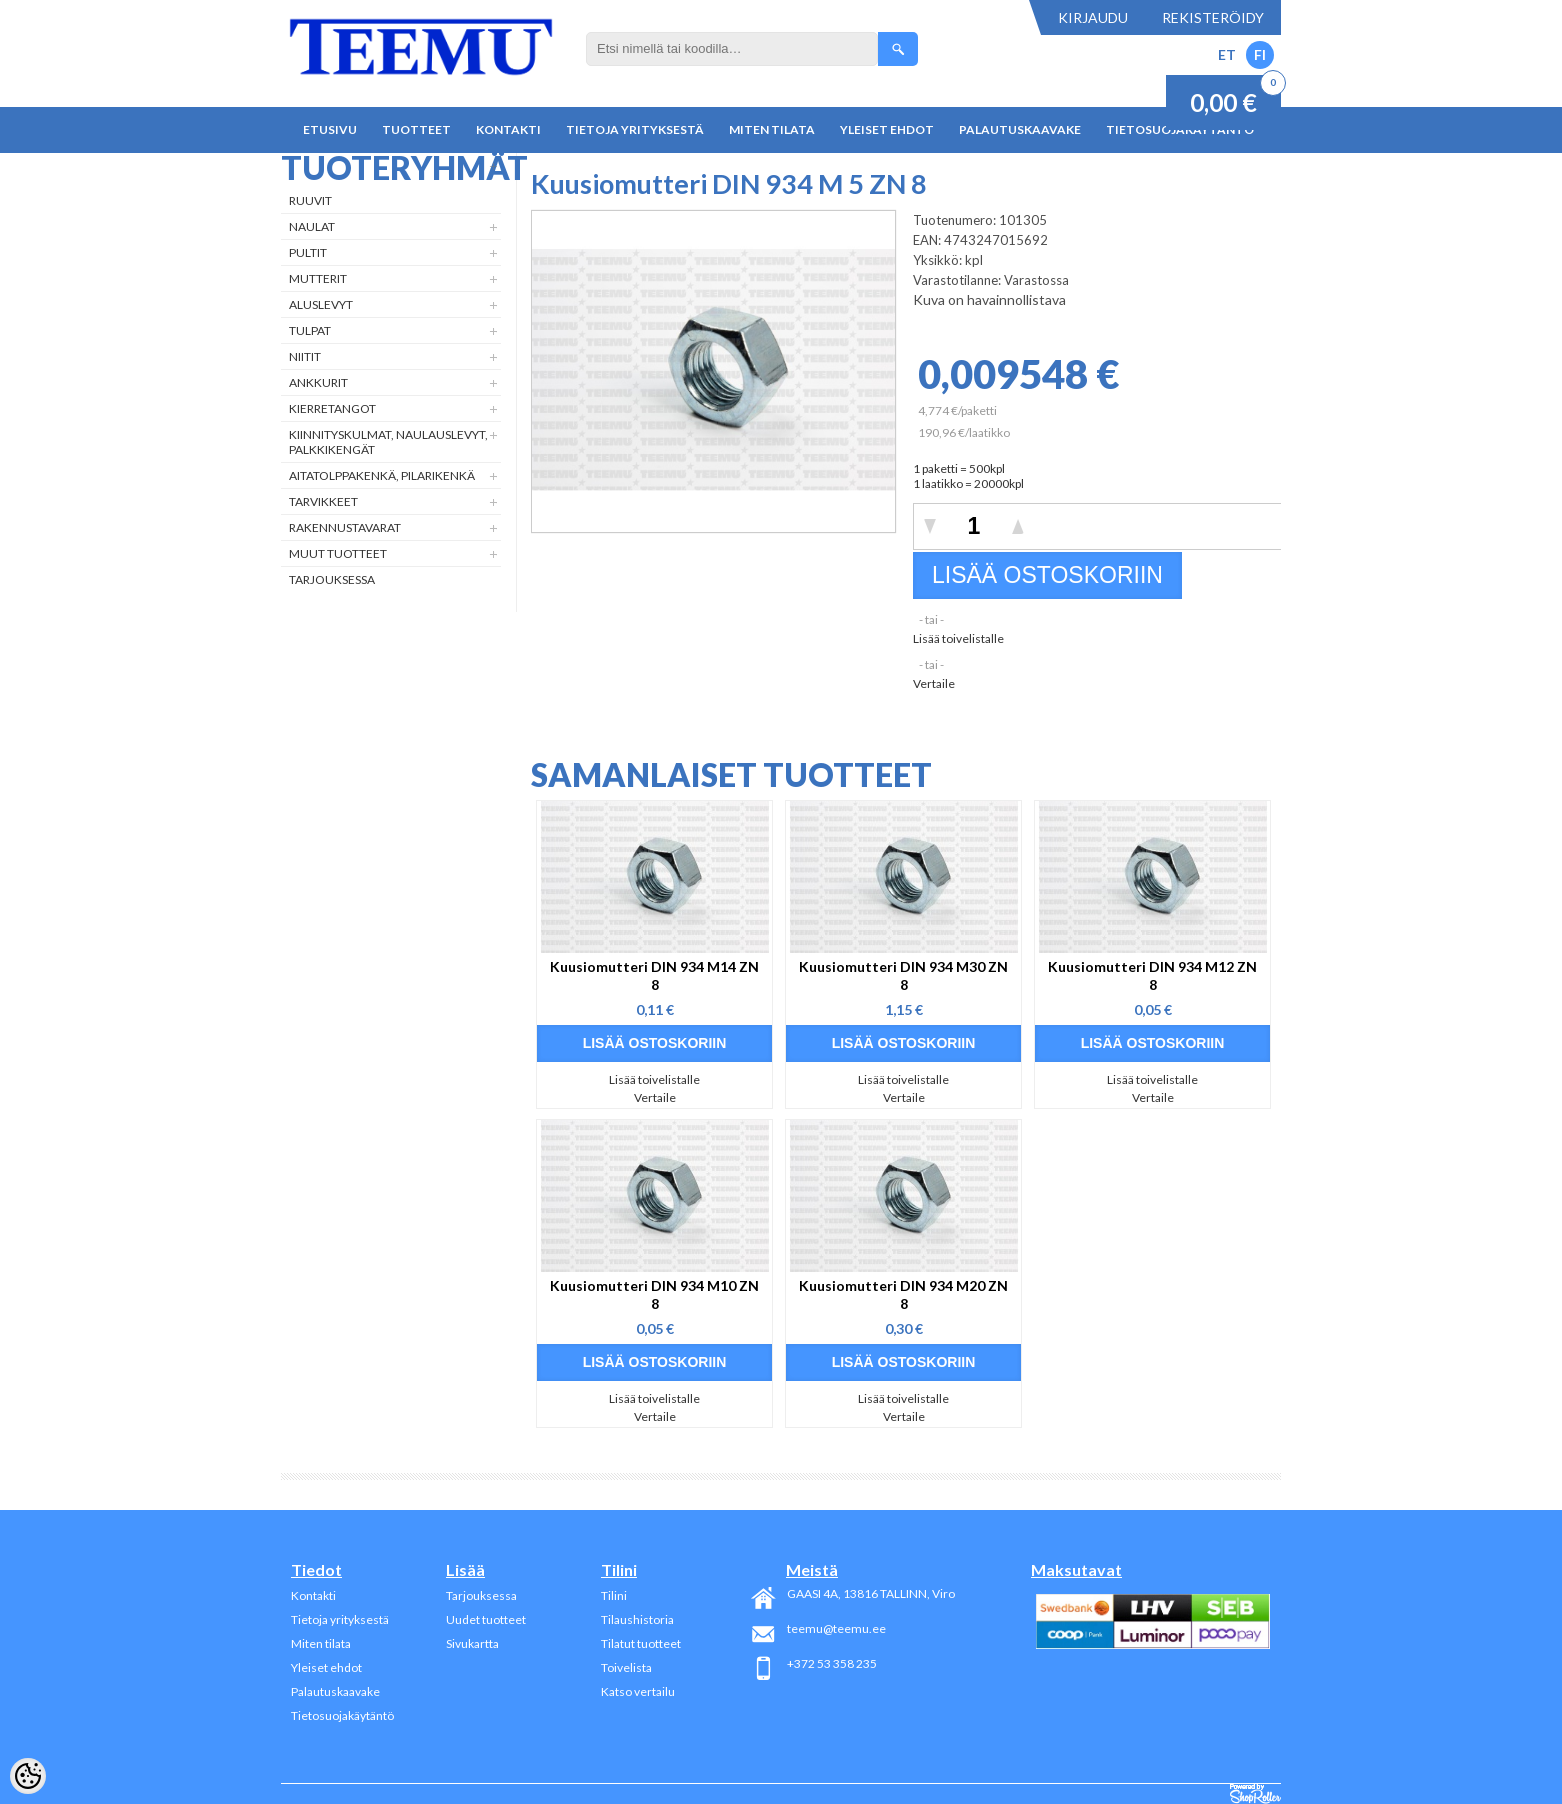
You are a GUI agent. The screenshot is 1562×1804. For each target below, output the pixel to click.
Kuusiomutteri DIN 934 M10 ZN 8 (654, 1294)
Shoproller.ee (1255, 1794)
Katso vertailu (638, 1691)
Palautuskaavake (1020, 129)
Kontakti (508, 129)
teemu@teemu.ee (836, 1628)
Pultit (308, 252)
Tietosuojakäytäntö (342, 1715)
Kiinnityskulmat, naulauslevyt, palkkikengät (388, 442)
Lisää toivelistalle (958, 638)
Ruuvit (310, 200)
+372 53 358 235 (832, 1663)
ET (1227, 54)
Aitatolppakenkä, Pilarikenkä (382, 475)
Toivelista (626, 1667)
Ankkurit (318, 382)
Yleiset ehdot (887, 129)
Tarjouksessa (332, 579)
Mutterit (318, 278)
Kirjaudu (1093, 17)
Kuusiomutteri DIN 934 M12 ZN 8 (1152, 975)
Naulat (312, 226)
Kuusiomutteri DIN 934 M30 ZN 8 (903, 975)
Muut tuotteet (338, 553)
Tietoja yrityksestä (635, 129)
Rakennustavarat (345, 527)
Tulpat (310, 330)
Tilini (614, 1595)
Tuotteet (416, 129)
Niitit (305, 356)
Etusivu (330, 129)
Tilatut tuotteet (641, 1643)
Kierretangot (332, 408)
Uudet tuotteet (486, 1619)
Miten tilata (772, 129)
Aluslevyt (321, 304)
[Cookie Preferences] (28, 1776)
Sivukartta (472, 1643)
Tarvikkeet (323, 501)
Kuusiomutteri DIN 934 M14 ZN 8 (654, 975)
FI (1260, 54)
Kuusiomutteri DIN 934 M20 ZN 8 (903, 1294)
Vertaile (934, 683)
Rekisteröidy (1213, 17)
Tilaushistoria (637, 1619)
